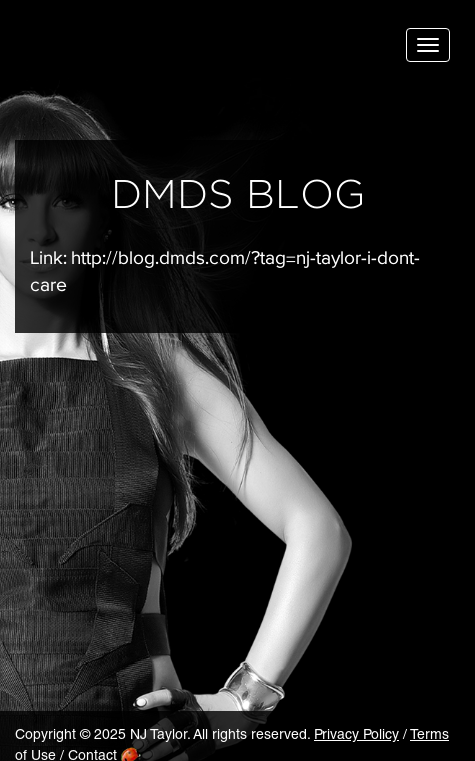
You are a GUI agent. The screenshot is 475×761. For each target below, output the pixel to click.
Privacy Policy (356, 736)
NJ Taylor (115, 49)
